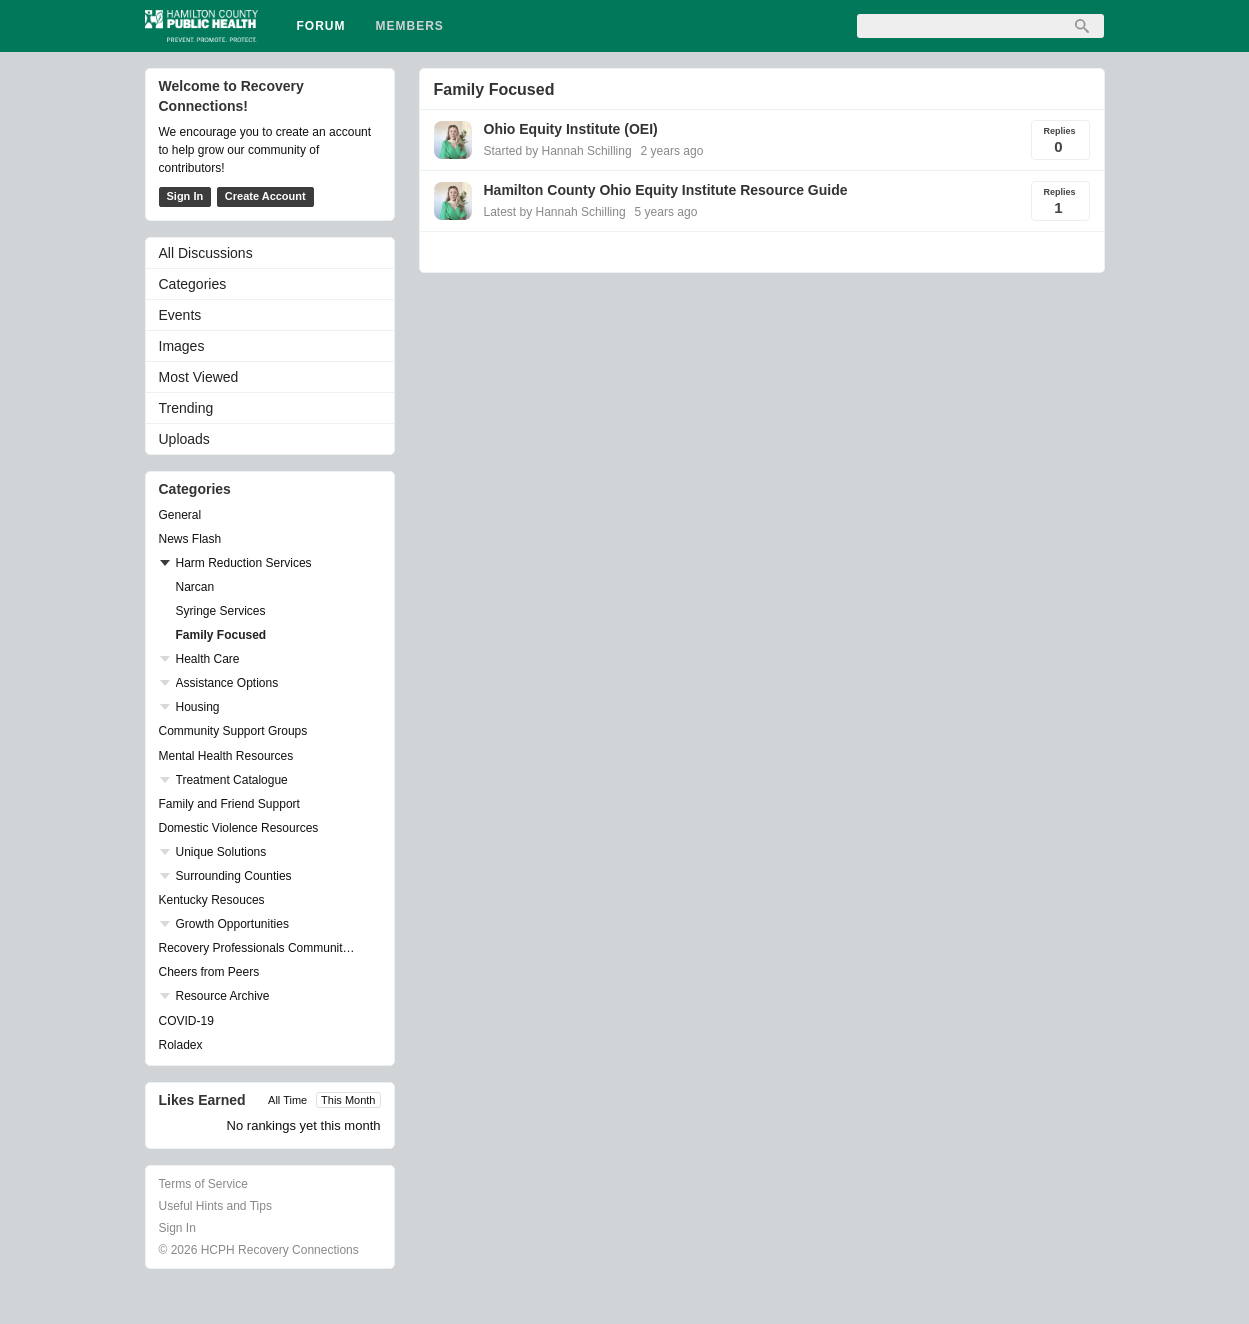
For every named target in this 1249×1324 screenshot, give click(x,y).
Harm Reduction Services (244, 563)
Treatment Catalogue (232, 780)
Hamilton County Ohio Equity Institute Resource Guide (666, 190)
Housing (198, 707)
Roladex (181, 1045)
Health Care (208, 659)
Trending (186, 408)
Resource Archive (223, 996)
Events (180, 315)
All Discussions (206, 253)
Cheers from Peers (209, 972)
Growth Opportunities (232, 924)
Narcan (195, 587)
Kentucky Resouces (212, 900)
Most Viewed (199, 377)
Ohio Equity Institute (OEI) (571, 129)
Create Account (265, 196)
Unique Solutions (221, 852)
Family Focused (221, 635)
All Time (287, 1100)
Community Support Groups (233, 731)
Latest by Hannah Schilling (555, 212)
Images (182, 346)
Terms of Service (203, 1184)
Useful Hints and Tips (215, 1206)
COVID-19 (186, 1021)
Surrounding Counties (234, 876)
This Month (348, 1100)
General (180, 515)
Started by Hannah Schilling (558, 151)
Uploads (184, 439)
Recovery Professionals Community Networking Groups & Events (260, 948)
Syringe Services (221, 611)
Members (410, 26)
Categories (193, 284)
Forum (321, 26)
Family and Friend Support (229, 804)
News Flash (190, 539)
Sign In (185, 196)
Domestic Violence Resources (239, 828)
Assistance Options (227, 683)
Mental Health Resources (226, 756)
